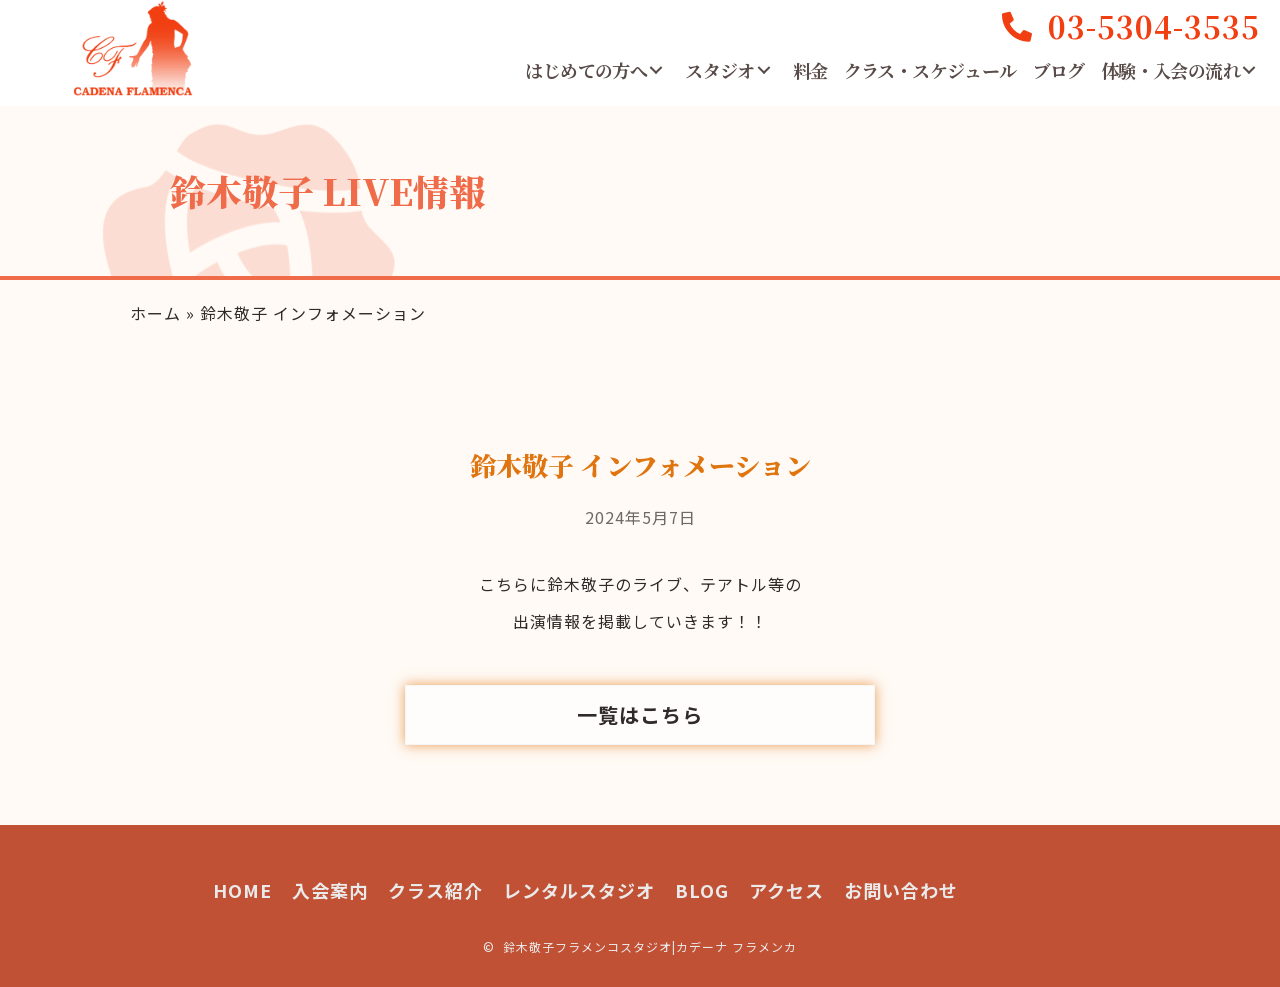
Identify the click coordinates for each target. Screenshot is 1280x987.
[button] (656, 70)
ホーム (155, 313)
